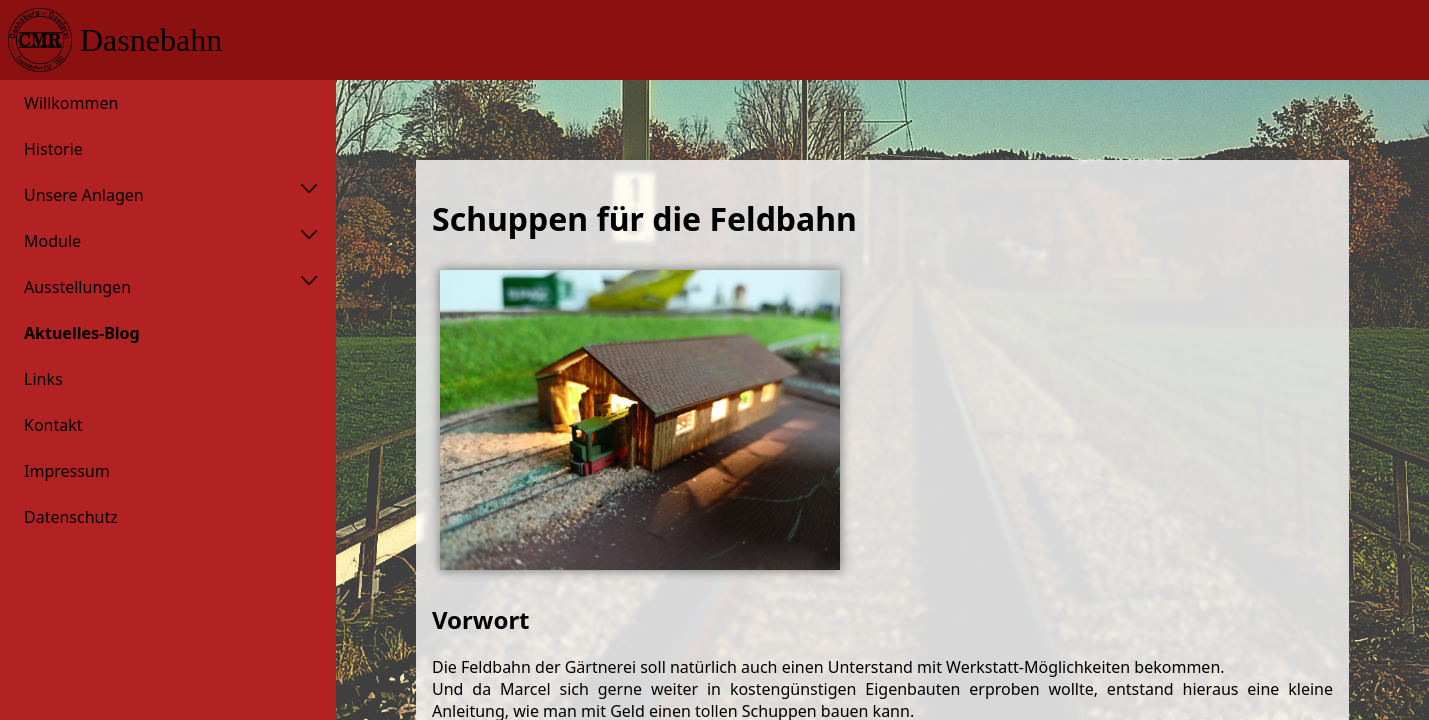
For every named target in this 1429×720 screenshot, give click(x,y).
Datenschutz (71, 517)
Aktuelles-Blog (82, 333)
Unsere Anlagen (84, 195)
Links (43, 379)
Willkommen (71, 103)
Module (52, 241)
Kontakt (53, 425)
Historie (53, 149)
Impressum (67, 471)
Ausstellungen (77, 287)
